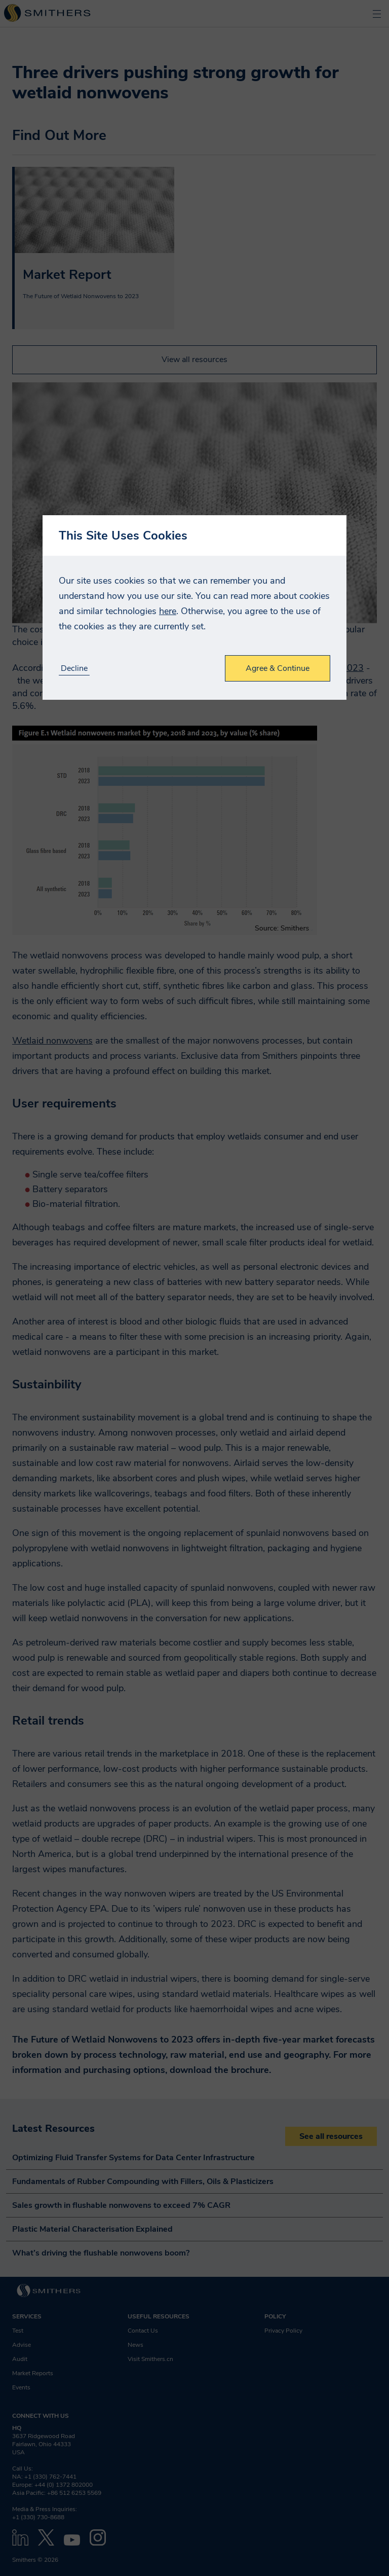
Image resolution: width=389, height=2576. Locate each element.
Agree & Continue (277, 668)
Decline (74, 668)
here (167, 611)
